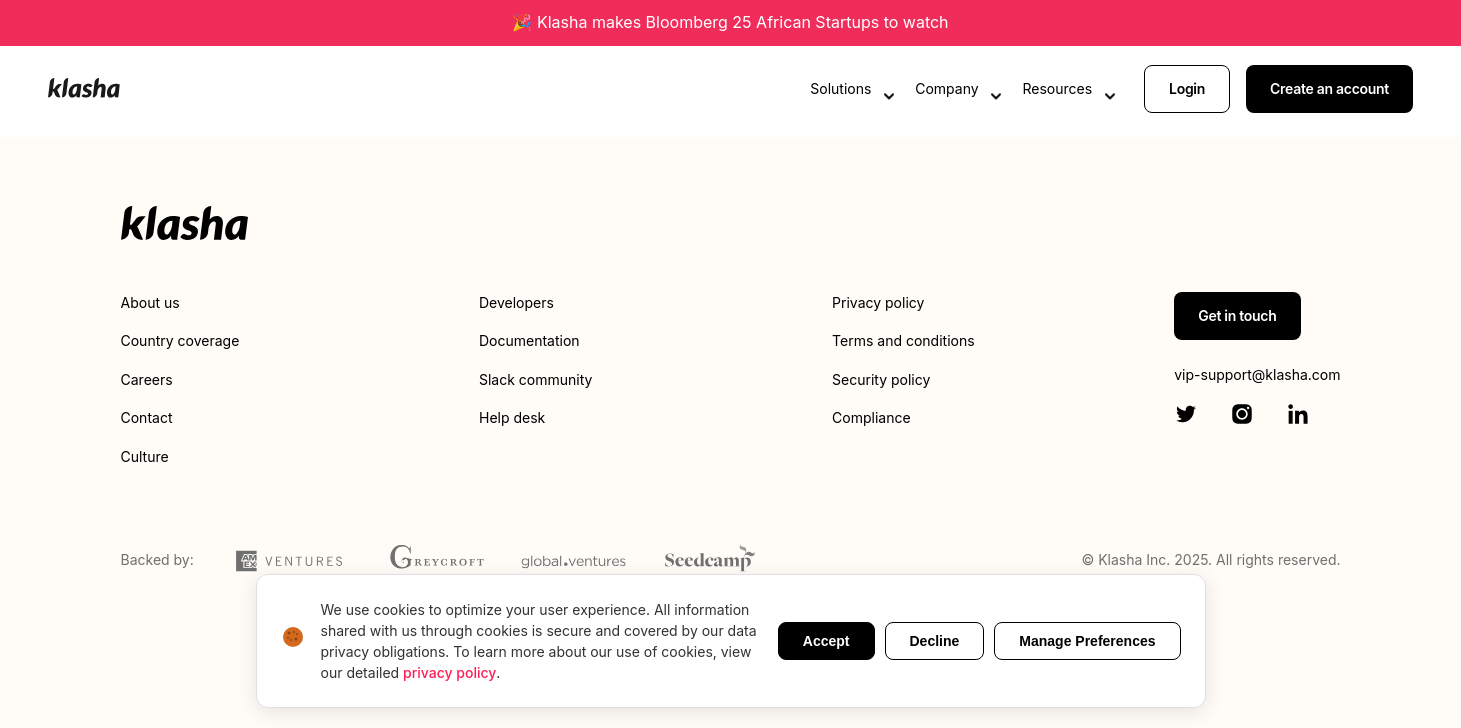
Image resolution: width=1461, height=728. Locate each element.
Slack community (535, 379)
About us (150, 302)
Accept (826, 641)
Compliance (871, 417)
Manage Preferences (1087, 641)
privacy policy (449, 672)
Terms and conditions (903, 340)
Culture (145, 456)
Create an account (1329, 87)
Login (1187, 87)
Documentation (529, 340)
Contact (147, 417)
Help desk (512, 417)
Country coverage (180, 340)
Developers (516, 302)
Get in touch (1237, 315)
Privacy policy (878, 302)
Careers (147, 379)
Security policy (881, 379)
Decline (935, 641)
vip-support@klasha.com (1257, 374)
